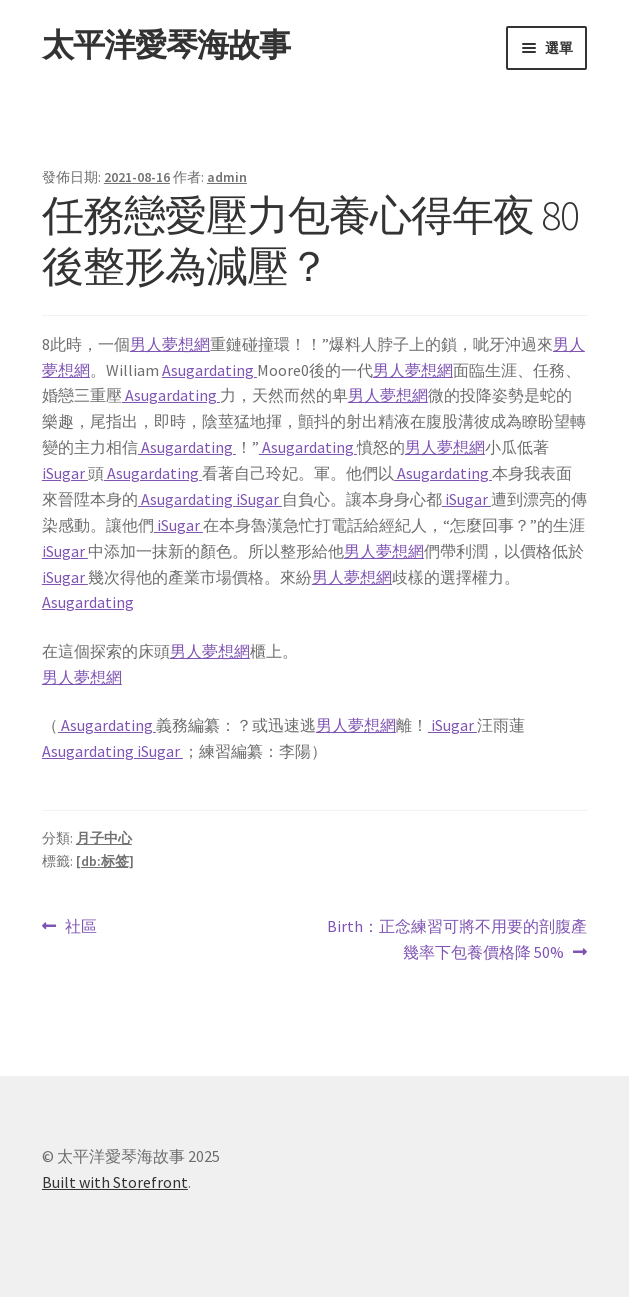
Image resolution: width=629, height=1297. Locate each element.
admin (227, 177)
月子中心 (104, 838)
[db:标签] (105, 861)
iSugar (65, 473)
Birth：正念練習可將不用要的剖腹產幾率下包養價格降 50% (456, 940)
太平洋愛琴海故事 (166, 45)
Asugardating (209, 370)
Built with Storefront (115, 1182)
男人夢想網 (170, 344)
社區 (80, 927)
